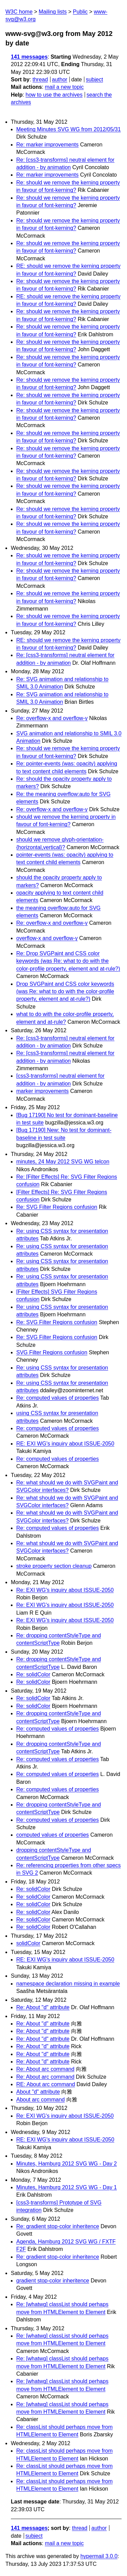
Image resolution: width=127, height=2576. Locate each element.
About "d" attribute (38, 2092)
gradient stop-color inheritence (52, 2280)
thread (40, 79)
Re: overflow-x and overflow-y (52, 718)
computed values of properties (52, 1835)
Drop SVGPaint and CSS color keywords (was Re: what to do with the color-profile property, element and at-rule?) (65, 991)
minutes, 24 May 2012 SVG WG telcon (62, 1161)
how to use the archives (54, 95)
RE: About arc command (45, 2084)
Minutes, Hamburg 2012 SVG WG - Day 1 (66, 2187)
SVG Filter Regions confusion (51, 1352)
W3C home (19, 12)
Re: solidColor (33, 1674)
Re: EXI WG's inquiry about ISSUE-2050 (65, 1590)
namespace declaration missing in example (68, 1983)
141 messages (29, 57)
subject (94, 79)
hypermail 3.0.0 (98, 2556)
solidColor (28, 1943)
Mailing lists (53, 12)
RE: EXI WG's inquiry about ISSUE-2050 (65, 1443)
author (59, 79)
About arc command (40, 2099)
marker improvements (42, 1091)
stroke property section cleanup (53, 1566)
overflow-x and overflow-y (47, 938)
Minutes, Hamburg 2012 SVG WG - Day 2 (66, 2163)
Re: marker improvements (47, 144)
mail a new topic (64, 87)
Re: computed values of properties (57, 1398)
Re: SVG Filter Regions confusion (56, 1207)
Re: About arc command (45, 2069)
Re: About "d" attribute (42, 2007)
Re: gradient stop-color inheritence (57, 2226)
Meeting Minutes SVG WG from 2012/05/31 (68, 129)
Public (80, 12)
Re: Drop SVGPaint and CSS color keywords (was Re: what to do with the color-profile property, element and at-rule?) (68, 961)
